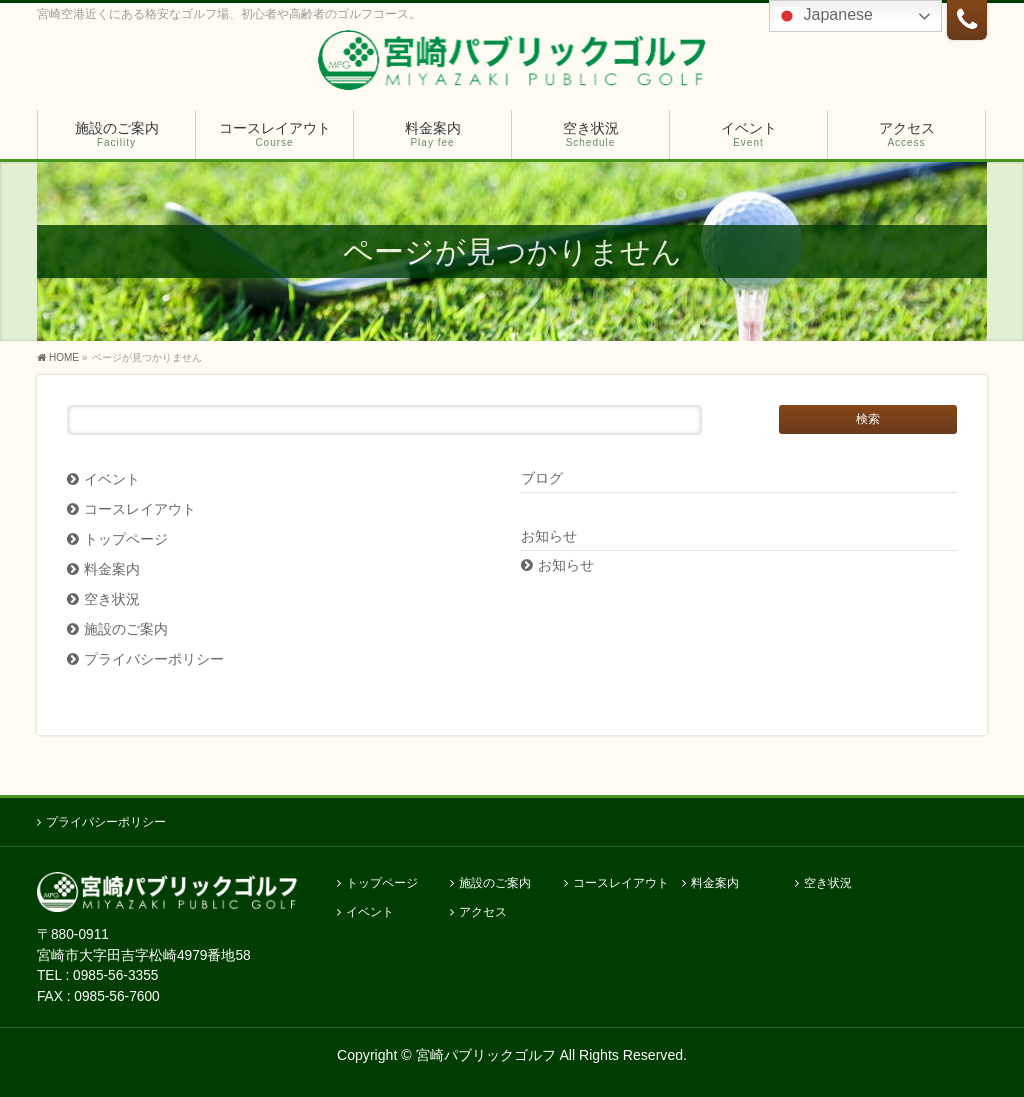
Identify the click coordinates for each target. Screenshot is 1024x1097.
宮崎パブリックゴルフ (486, 1055)
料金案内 (112, 569)
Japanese (824, 16)
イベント (112, 479)
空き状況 (112, 599)
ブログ (542, 478)
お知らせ (566, 565)
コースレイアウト (140, 509)
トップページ (126, 539)
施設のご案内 (126, 629)
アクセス (483, 912)
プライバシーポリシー (154, 659)
